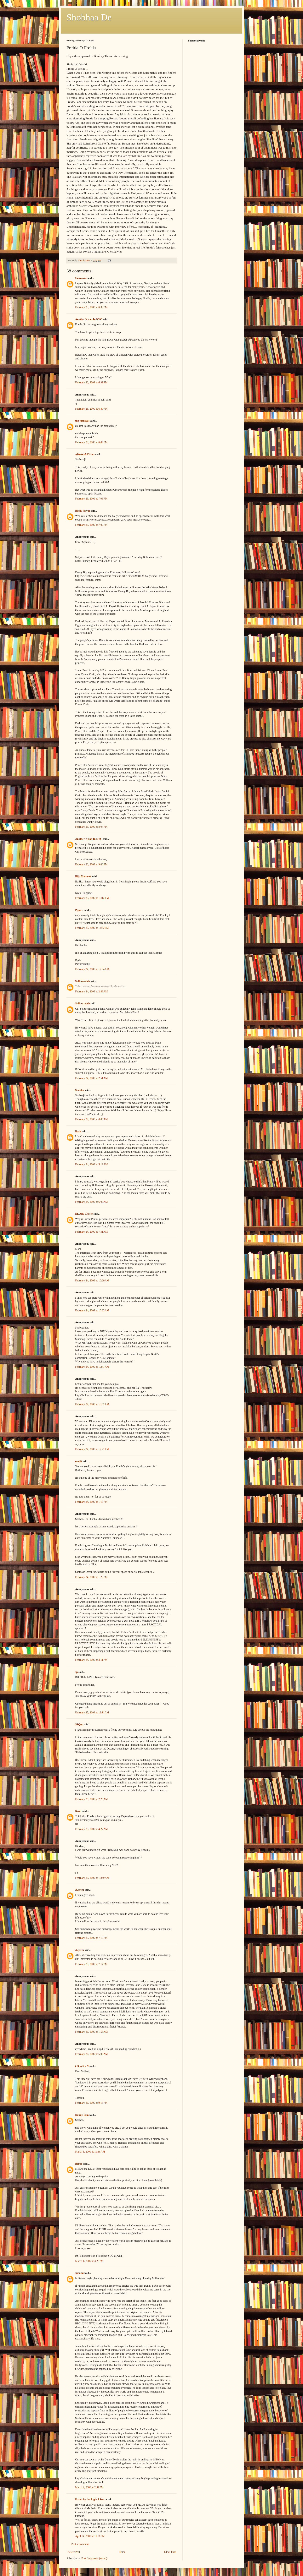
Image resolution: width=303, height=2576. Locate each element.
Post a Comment (80, 2544)
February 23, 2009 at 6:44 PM (91, 442)
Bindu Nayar (82, 510)
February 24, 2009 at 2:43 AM (91, 991)
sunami (79, 2273)
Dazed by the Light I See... (90, 2499)
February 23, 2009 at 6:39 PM (91, 382)
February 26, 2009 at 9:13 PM (91, 2102)
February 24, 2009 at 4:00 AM (91, 1119)
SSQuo (79, 1724)
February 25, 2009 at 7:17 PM (91, 1964)
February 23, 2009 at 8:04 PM (91, 826)
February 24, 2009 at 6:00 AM (91, 1201)
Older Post (170, 2552)
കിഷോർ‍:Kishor (85, 454)
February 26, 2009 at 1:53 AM (91, 2031)
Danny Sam (82, 2115)
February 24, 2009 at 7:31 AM (91, 1231)
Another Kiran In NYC (88, 319)
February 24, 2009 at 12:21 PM (92, 1449)
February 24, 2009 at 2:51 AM (91, 1078)
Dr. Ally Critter (84, 1213)
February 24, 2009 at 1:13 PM (91, 1501)
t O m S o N (82, 2066)
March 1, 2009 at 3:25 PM (89, 2261)
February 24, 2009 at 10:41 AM (92, 1366)
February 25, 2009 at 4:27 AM (91, 1829)
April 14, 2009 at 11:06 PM (90, 2536)
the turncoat (82, 420)
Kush (78, 1811)
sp (76, 1672)
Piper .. (79, 910)
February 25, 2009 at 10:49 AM (92, 1877)
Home (122, 2552)
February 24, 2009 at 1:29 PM (91, 1577)
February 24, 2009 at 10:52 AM (92, 1404)
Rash (78, 1131)
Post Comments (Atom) (94, 2558)
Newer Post (73, 2552)
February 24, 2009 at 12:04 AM (92, 969)
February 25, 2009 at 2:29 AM (91, 1799)
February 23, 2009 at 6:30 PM (91, 307)
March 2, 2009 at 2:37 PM (89, 2487)
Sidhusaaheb (82, 981)
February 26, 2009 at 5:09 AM (91, 2054)
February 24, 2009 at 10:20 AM (92, 1280)
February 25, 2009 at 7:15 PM (91, 1937)
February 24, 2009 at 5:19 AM (91, 1164)
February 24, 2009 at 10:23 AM (92, 1310)
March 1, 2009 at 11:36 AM (90, 2151)
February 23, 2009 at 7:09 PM (91, 524)
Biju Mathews (83, 876)
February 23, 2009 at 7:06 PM (91, 498)
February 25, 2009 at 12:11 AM (92, 1712)
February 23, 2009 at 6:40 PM (91, 408)
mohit (78, 1461)
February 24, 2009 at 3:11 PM (91, 1659)
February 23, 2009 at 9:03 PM (91, 864)
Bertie (78, 2163)
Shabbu (79, 1090)
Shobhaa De (88, 17)
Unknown (80, 278)
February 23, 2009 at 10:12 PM (92, 898)
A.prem (79, 1889)
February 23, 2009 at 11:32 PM (92, 927)
